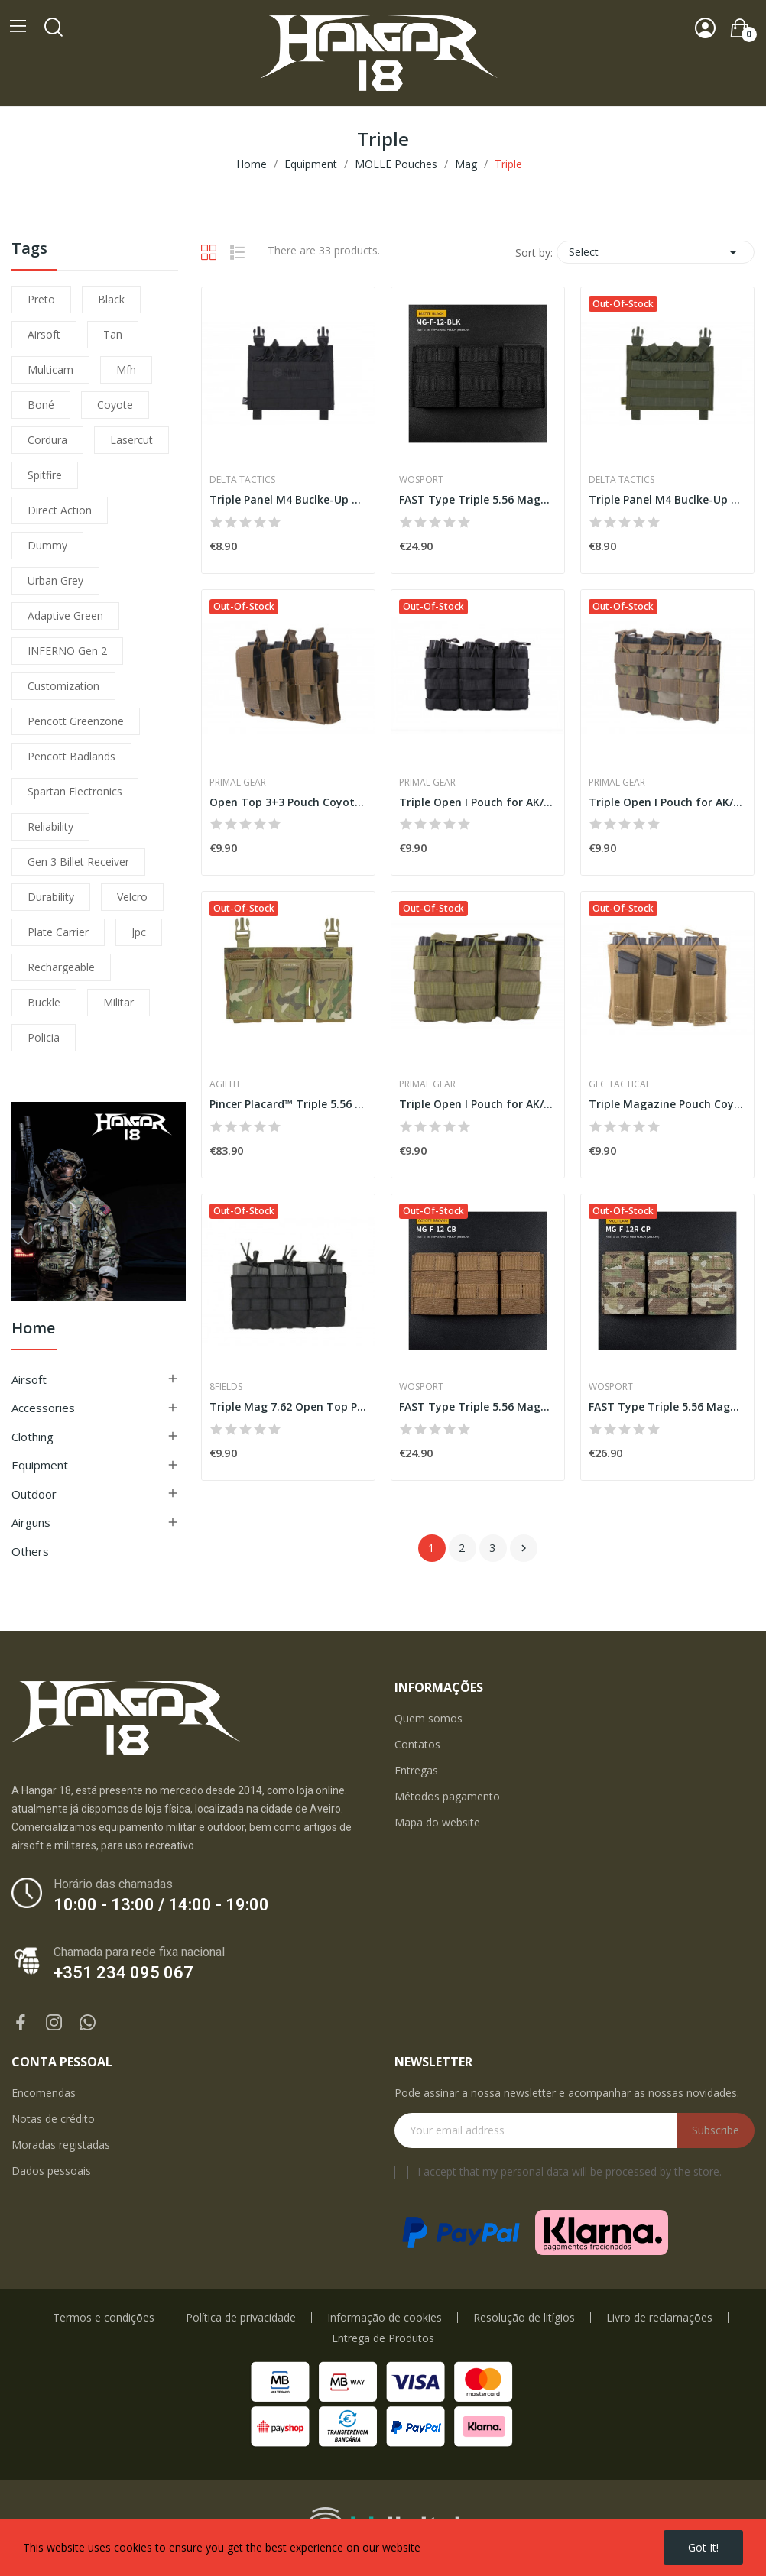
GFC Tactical (620, 1084)
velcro (132, 896)
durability (51, 896)
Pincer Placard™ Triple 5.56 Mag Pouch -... (288, 1104)
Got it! (703, 2547)
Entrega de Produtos (383, 2338)
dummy (47, 545)
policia (44, 1037)
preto (41, 299)
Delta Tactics (242, 479)
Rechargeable (61, 967)
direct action (60, 510)
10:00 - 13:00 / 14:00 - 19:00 (161, 1904)
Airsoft (29, 1379)
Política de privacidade (241, 2317)
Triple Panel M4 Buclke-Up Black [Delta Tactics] (288, 499)
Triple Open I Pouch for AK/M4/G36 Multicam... (667, 802)
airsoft (44, 334)
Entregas (416, 1770)
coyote (115, 404)
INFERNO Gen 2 (67, 650)
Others (30, 1551)
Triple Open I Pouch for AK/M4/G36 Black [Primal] (478, 802)
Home (33, 1329)
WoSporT (421, 479)
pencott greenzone (76, 721)
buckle (44, 1002)
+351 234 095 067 (123, 1972)
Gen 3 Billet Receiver (78, 861)
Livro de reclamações (659, 2317)
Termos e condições (103, 2317)
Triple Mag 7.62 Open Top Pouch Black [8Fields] (288, 1406)
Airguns (30, 1522)
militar (118, 1002)
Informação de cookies (384, 2317)
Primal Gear (237, 782)
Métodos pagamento (447, 1796)
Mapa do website (437, 1822)
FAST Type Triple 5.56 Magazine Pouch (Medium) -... (478, 499)
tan (112, 334)
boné (41, 404)
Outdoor (34, 1494)
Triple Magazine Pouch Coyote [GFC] (667, 1104)
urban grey (55, 580)
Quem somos (428, 1718)
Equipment (39, 1465)
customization (63, 686)
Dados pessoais (51, 2170)
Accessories (43, 1407)
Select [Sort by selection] (655, 252)
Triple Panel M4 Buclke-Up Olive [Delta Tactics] (667, 499)
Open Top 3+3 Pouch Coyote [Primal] (288, 802)
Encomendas (43, 2092)
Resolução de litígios (524, 2317)
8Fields (225, 1387)
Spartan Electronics (75, 791)
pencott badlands (71, 756)
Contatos (417, 1744)
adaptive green (65, 615)
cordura (47, 440)
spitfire (45, 475)
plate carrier (58, 932)
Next (524, 1548)
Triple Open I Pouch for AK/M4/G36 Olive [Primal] (478, 1104)
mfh (126, 369)
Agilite (225, 1084)
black (111, 299)
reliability (50, 826)
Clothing (32, 1436)
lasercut (131, 440)
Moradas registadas (60, 2144)
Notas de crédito (53, 2118)
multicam (50, 369)
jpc (138, 932)
